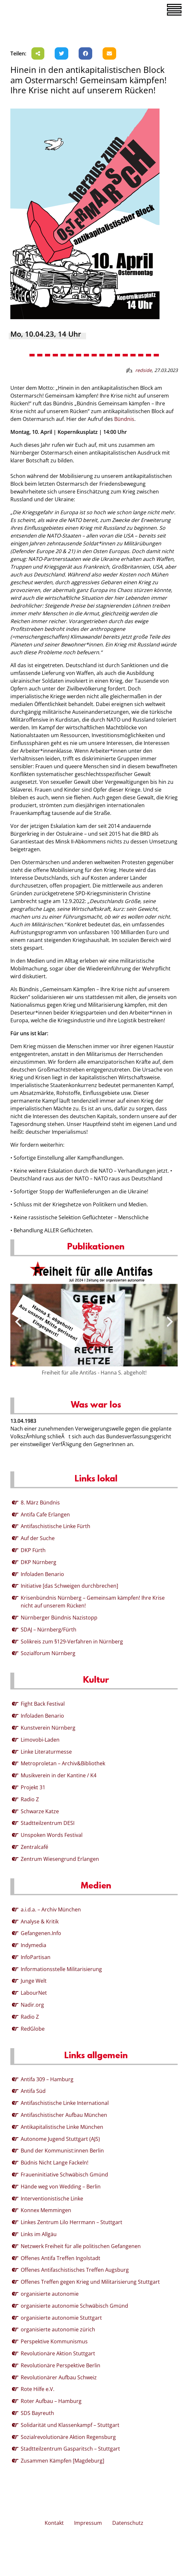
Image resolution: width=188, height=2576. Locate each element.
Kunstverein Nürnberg (48, 1727)
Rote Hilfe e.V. (37, 2389)
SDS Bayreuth (37, 2413)
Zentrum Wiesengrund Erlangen (60, 1858)
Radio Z (30, 1799)
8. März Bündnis (40, 1502)
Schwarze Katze (40, 1811)
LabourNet (34, 1992)
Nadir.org (32, 2004)
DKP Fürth (33, 1550)
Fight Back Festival (43, 1703)
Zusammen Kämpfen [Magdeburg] (62, 2460)
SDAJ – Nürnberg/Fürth (48, 1629)
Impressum (88, 2522)
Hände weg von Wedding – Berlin (61, 2186)
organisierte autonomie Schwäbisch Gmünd (74, 2305)
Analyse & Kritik (40, 1921)
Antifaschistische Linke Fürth (55, 1526)
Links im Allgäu (39, 2234)
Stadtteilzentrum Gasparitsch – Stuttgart (70, 2448)
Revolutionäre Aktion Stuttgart (58, 2353)
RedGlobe (33, 2028)
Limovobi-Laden (40, 1739)
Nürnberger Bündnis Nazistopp (59, 1617)
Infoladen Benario (42, 1574)
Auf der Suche (38, 1538)
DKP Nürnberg (38, 1562)
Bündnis (124, 419)
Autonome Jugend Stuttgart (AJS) (60, 2138)
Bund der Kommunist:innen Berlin (62, 2150)
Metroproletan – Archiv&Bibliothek (63, 1763)
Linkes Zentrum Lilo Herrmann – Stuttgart (71, 2222)
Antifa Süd (33, 2090)
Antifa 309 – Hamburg (47, 2079)
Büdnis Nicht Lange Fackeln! (54, 2162)
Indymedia (33, 1945)
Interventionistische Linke (52, 2198)
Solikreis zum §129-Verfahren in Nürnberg (72, 1641)
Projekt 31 (33, 1787)
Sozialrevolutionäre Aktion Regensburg (68, 2437)
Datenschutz (127, 2522)
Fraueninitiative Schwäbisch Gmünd (64, 2174)
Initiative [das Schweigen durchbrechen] (69, 1585)
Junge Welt (34, 1980)
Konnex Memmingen (46, 2210)
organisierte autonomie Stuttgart (61, 2317)
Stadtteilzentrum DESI (47, 1823)
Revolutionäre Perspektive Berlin (60, 2365)
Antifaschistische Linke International (65, 2102)
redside (143, 370)
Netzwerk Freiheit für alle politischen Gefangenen (81, 2246)
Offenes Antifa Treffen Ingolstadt (60, 2258)
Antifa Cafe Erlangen (45, 1514)
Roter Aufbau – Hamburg (51, 2401)
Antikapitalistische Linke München (62, 2126)
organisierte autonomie (50, 2293)
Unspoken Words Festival (52, 1835)
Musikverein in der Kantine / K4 (58, 1775)
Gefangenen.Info (41, 1933)
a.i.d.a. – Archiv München (51, 1909)
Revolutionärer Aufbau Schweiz (59, 2377)
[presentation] (18, 1321)
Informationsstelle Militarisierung (61, 1969)
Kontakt (54, 2522)
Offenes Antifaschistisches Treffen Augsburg (75, 2269)
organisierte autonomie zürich (58, 2329)
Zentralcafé (34, 1847)
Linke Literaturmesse (46, 1751)
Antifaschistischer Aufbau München (64, 2114)
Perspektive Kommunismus (54, 2341)
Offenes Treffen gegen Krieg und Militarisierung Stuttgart (90, 2281)
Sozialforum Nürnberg (48, 1653)
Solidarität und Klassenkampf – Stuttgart (70, 2425)
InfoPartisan (35, 1957)
